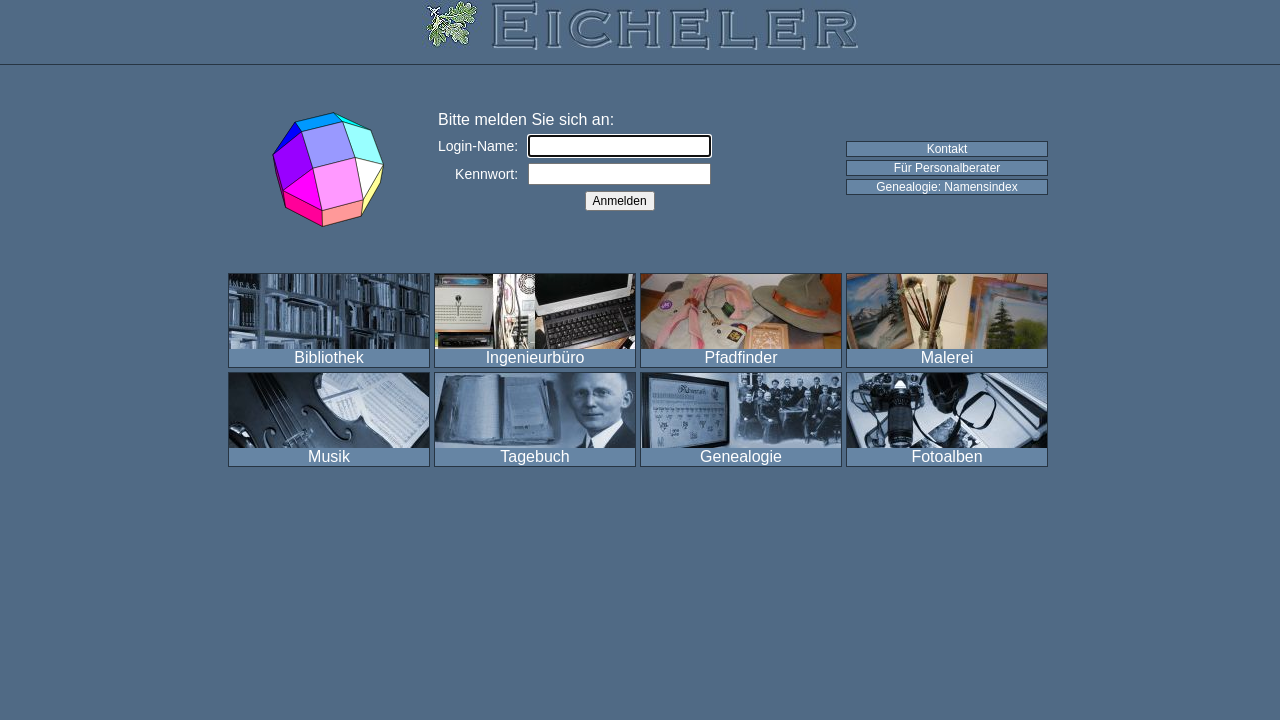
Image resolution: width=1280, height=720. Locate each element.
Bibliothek (328, 357)
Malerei (947, 357)
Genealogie (741, 456)
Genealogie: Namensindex (946, 187)
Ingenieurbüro (535, 357)
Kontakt (947, 149)
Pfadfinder (741, 357)
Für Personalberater (947, 168)
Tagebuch (534, 456)
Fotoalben (946, 456)
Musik (329, 456)
